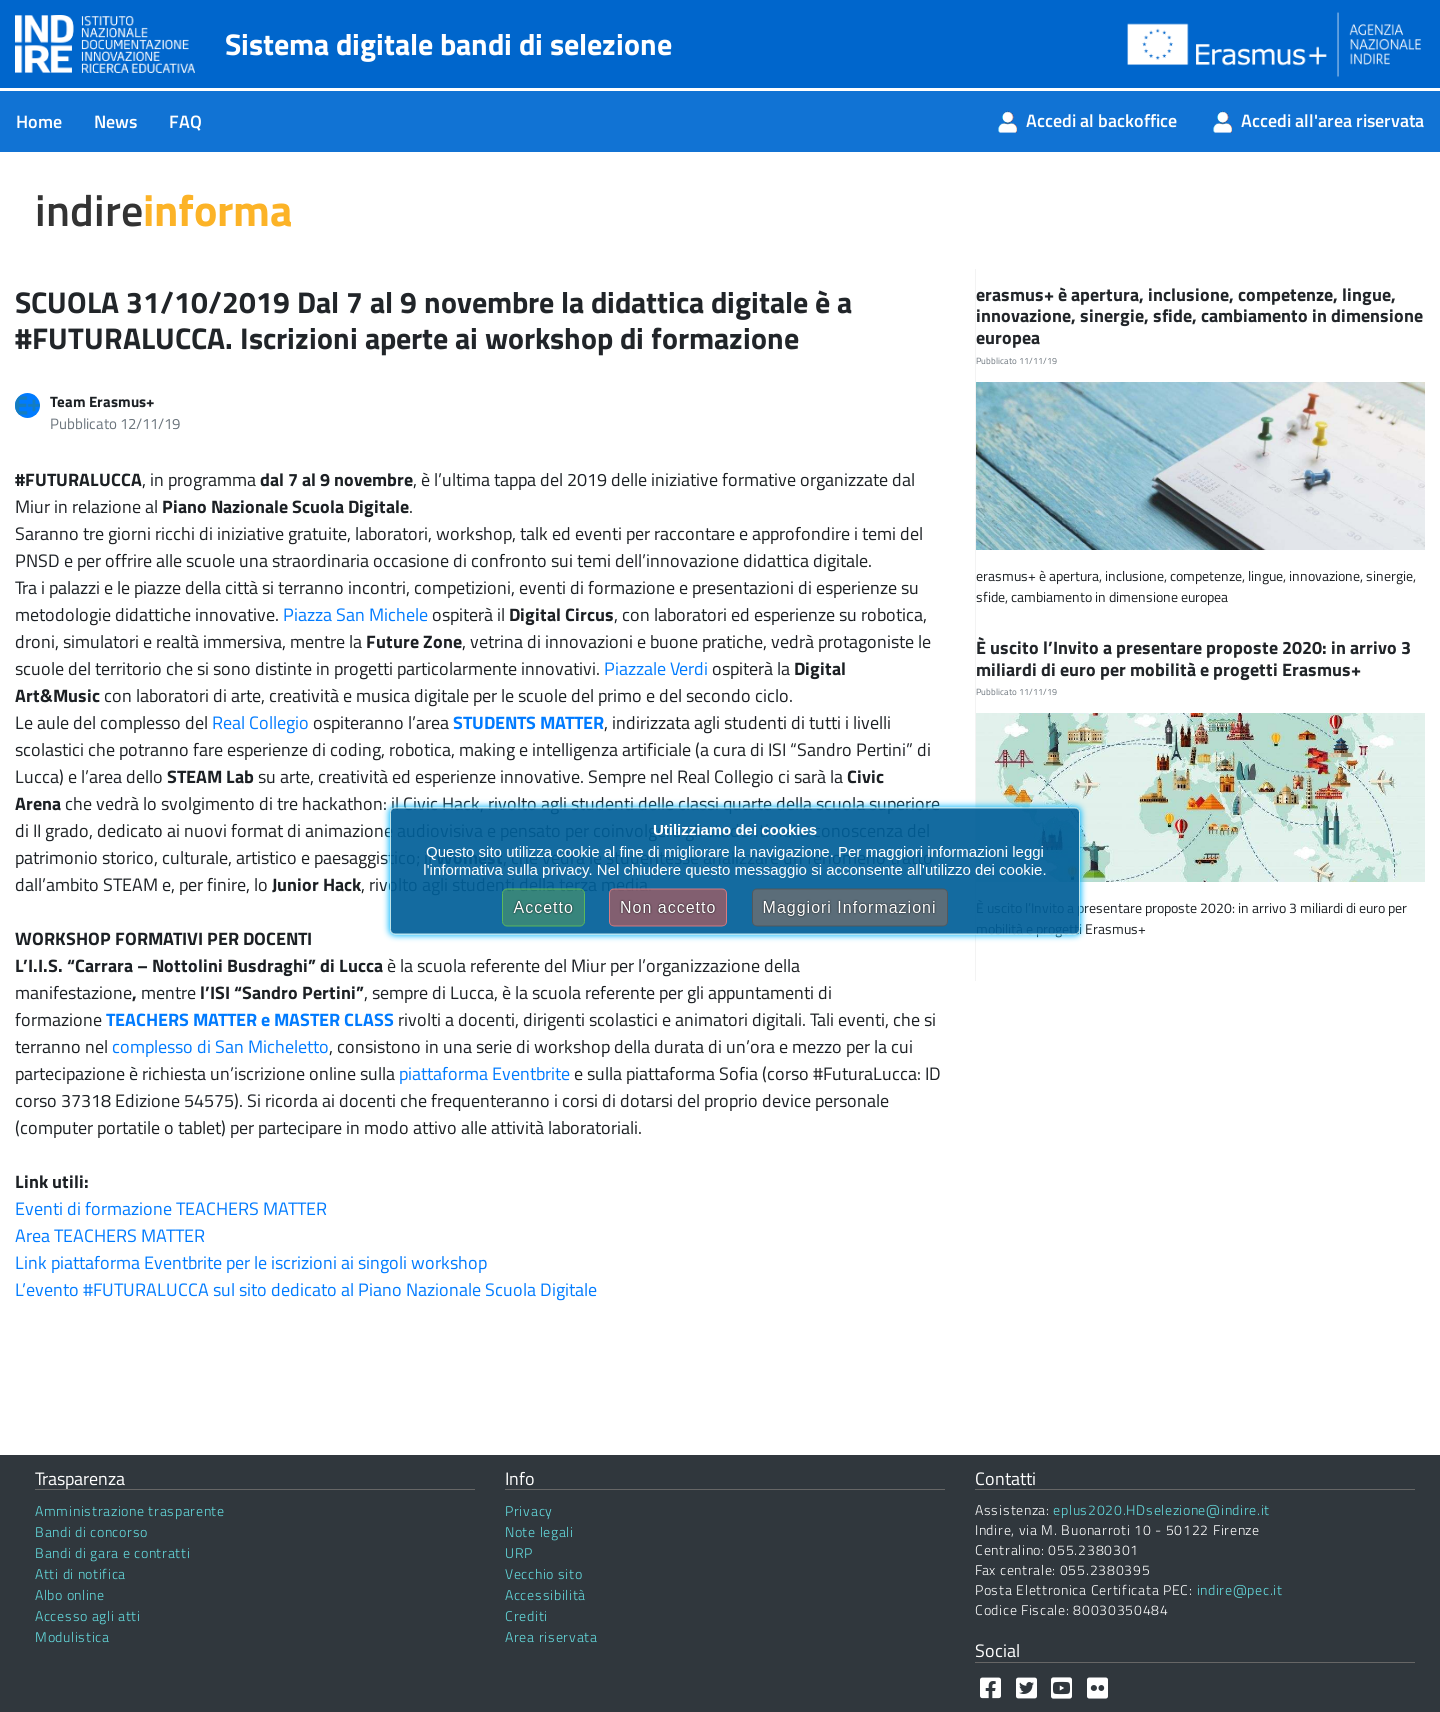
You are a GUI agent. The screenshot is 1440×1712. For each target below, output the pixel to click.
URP (519, 1552)
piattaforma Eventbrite (484, 1073)
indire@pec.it (1240, 1589)
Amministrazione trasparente (130, 1510)
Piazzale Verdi (656, 668)
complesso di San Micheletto (220, 1046)
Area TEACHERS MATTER (110, 1235)
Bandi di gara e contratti (113, 1552)
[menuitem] (39, 121)
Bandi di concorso (91, 1531)
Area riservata (551, 1636)
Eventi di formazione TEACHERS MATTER (171, 1208)
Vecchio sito (543, 1573)
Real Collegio (260, 722)
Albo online (70, 1594)
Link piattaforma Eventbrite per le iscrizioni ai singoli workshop (251, 1262)
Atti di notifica (80, 1573)
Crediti (526, 1615)
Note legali (539, 1531)
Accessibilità (545, 1594)
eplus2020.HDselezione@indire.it (1161, 1509)
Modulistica (72, 1636)
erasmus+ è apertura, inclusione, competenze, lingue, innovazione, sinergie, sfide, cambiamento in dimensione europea (1199, 316)
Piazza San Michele (355, 614)
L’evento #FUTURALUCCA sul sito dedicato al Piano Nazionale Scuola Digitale (306, 1289)
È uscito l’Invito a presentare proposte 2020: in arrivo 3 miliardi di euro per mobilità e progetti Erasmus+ (1193, 658)
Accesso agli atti (88, 1615)
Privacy (529, 1510)
